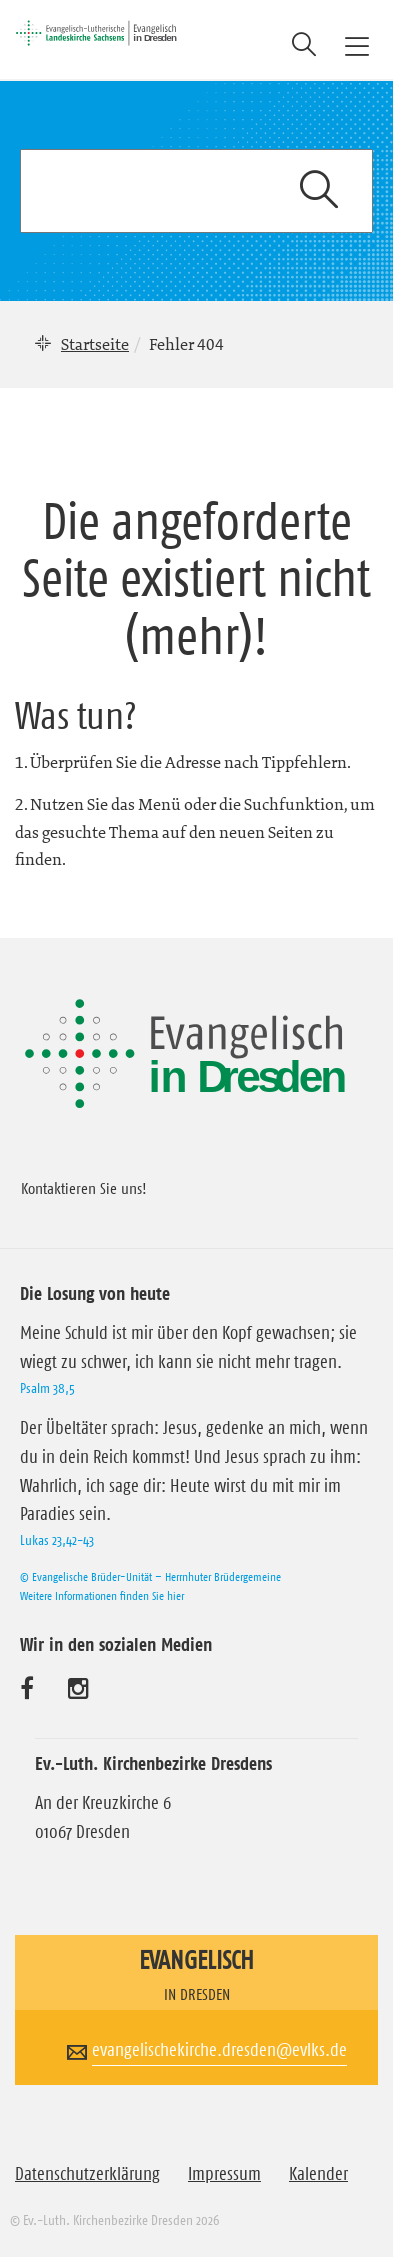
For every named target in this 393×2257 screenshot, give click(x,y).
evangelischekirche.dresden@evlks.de (219, 2050)
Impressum (224, 2174)
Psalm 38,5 (47, 1388)
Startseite (95, 344)
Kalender (318, 2174)
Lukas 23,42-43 (57, 1540)
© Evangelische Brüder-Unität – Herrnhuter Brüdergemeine (150, 1576)
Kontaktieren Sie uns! (84, 1188)
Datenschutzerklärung (87, 2174)
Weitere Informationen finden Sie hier (102, 1595)
